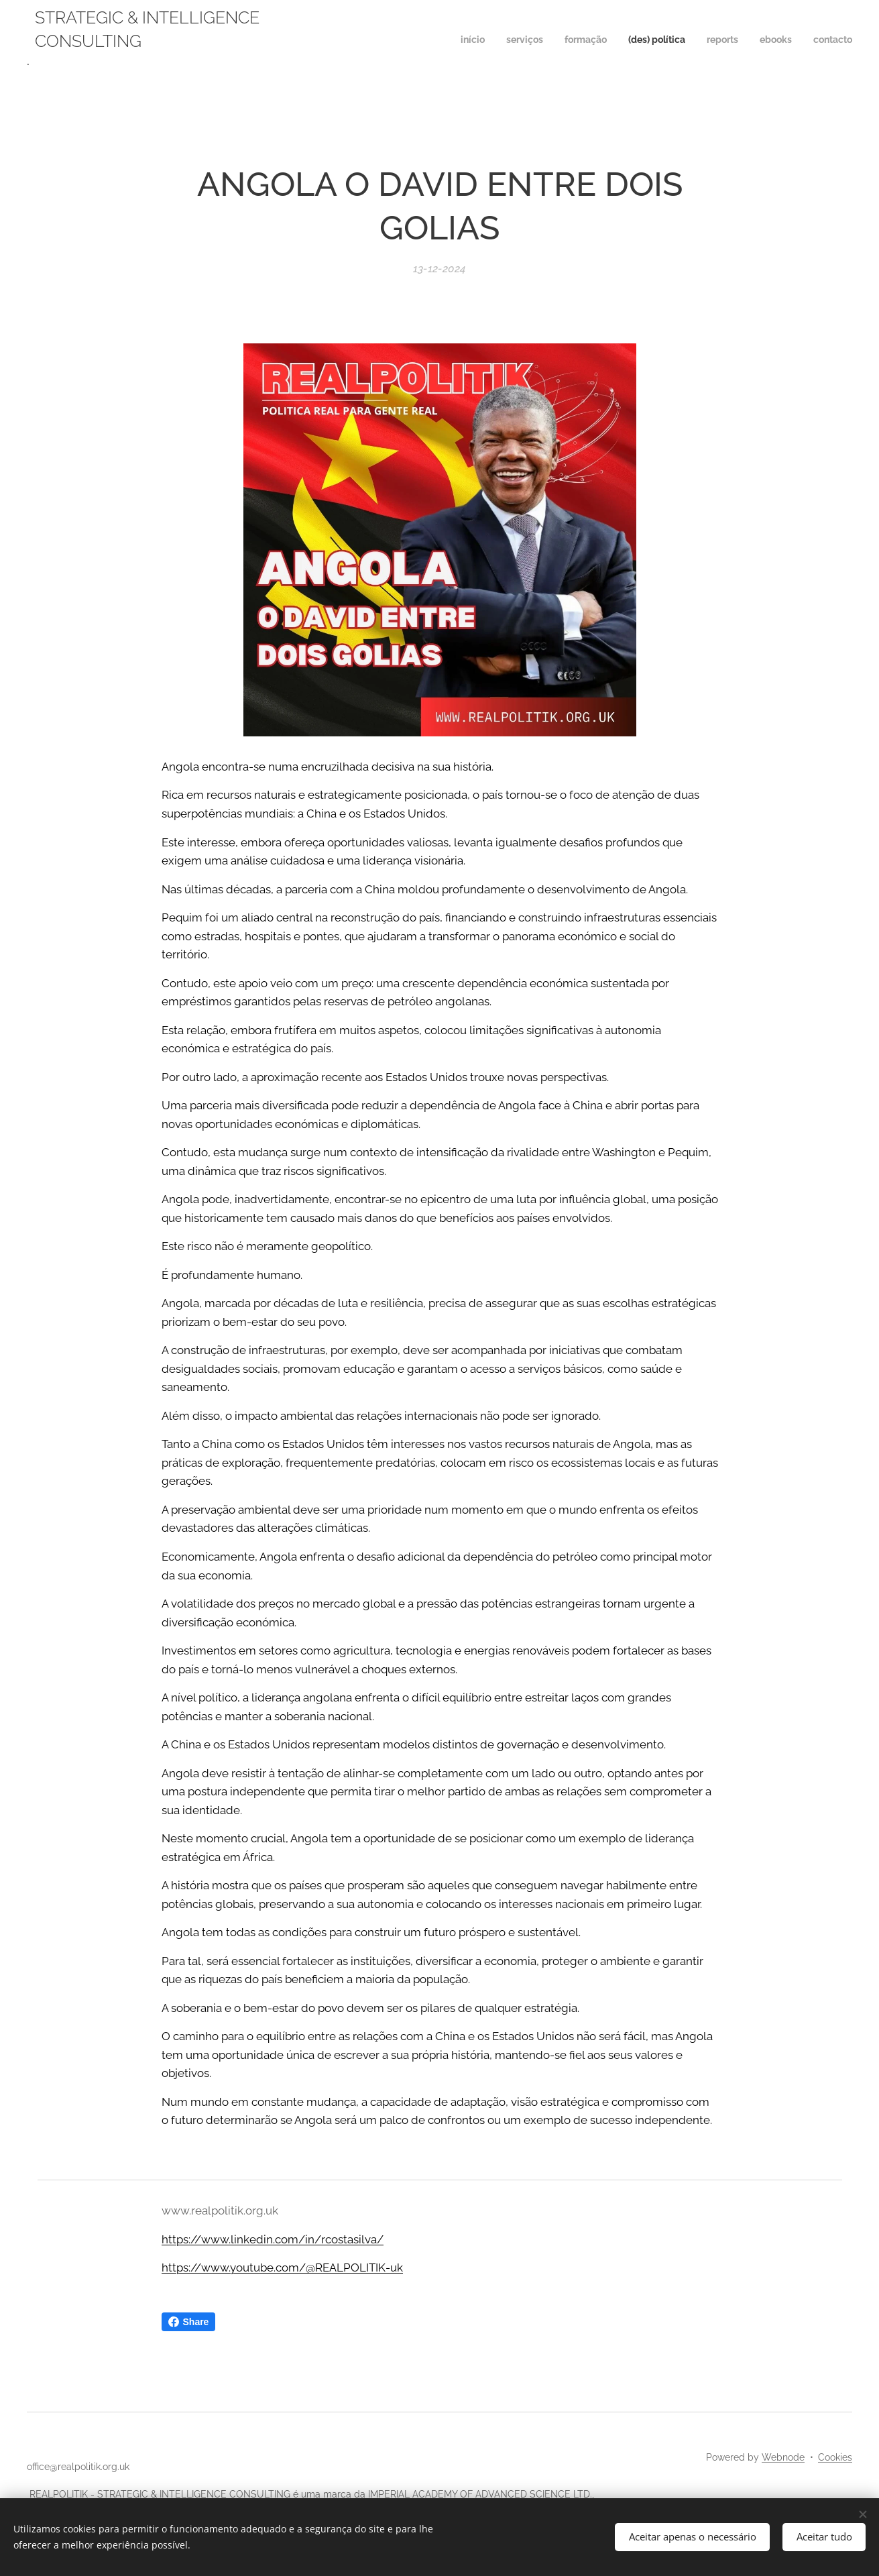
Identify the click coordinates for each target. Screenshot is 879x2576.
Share (188, 2321)
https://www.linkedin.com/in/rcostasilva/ (273, 2239)
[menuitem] (727, 41)
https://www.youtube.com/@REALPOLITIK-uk (282, 2267)
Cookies (835, 2457)
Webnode (783, 2457)
